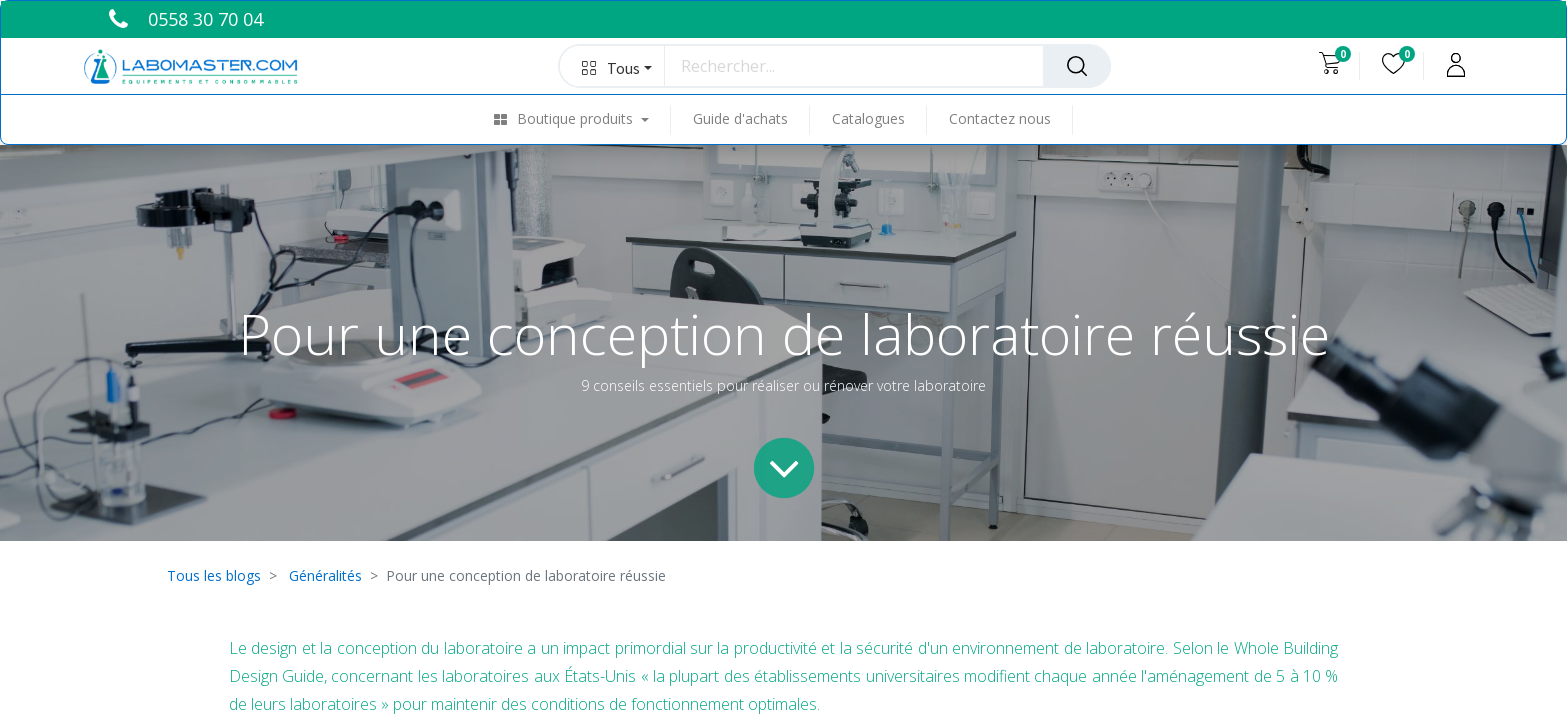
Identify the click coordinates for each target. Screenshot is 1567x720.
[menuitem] (582, 119)
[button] (612, 66)
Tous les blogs (214, 575)
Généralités (325, 575)
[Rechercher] (1077, 66)
